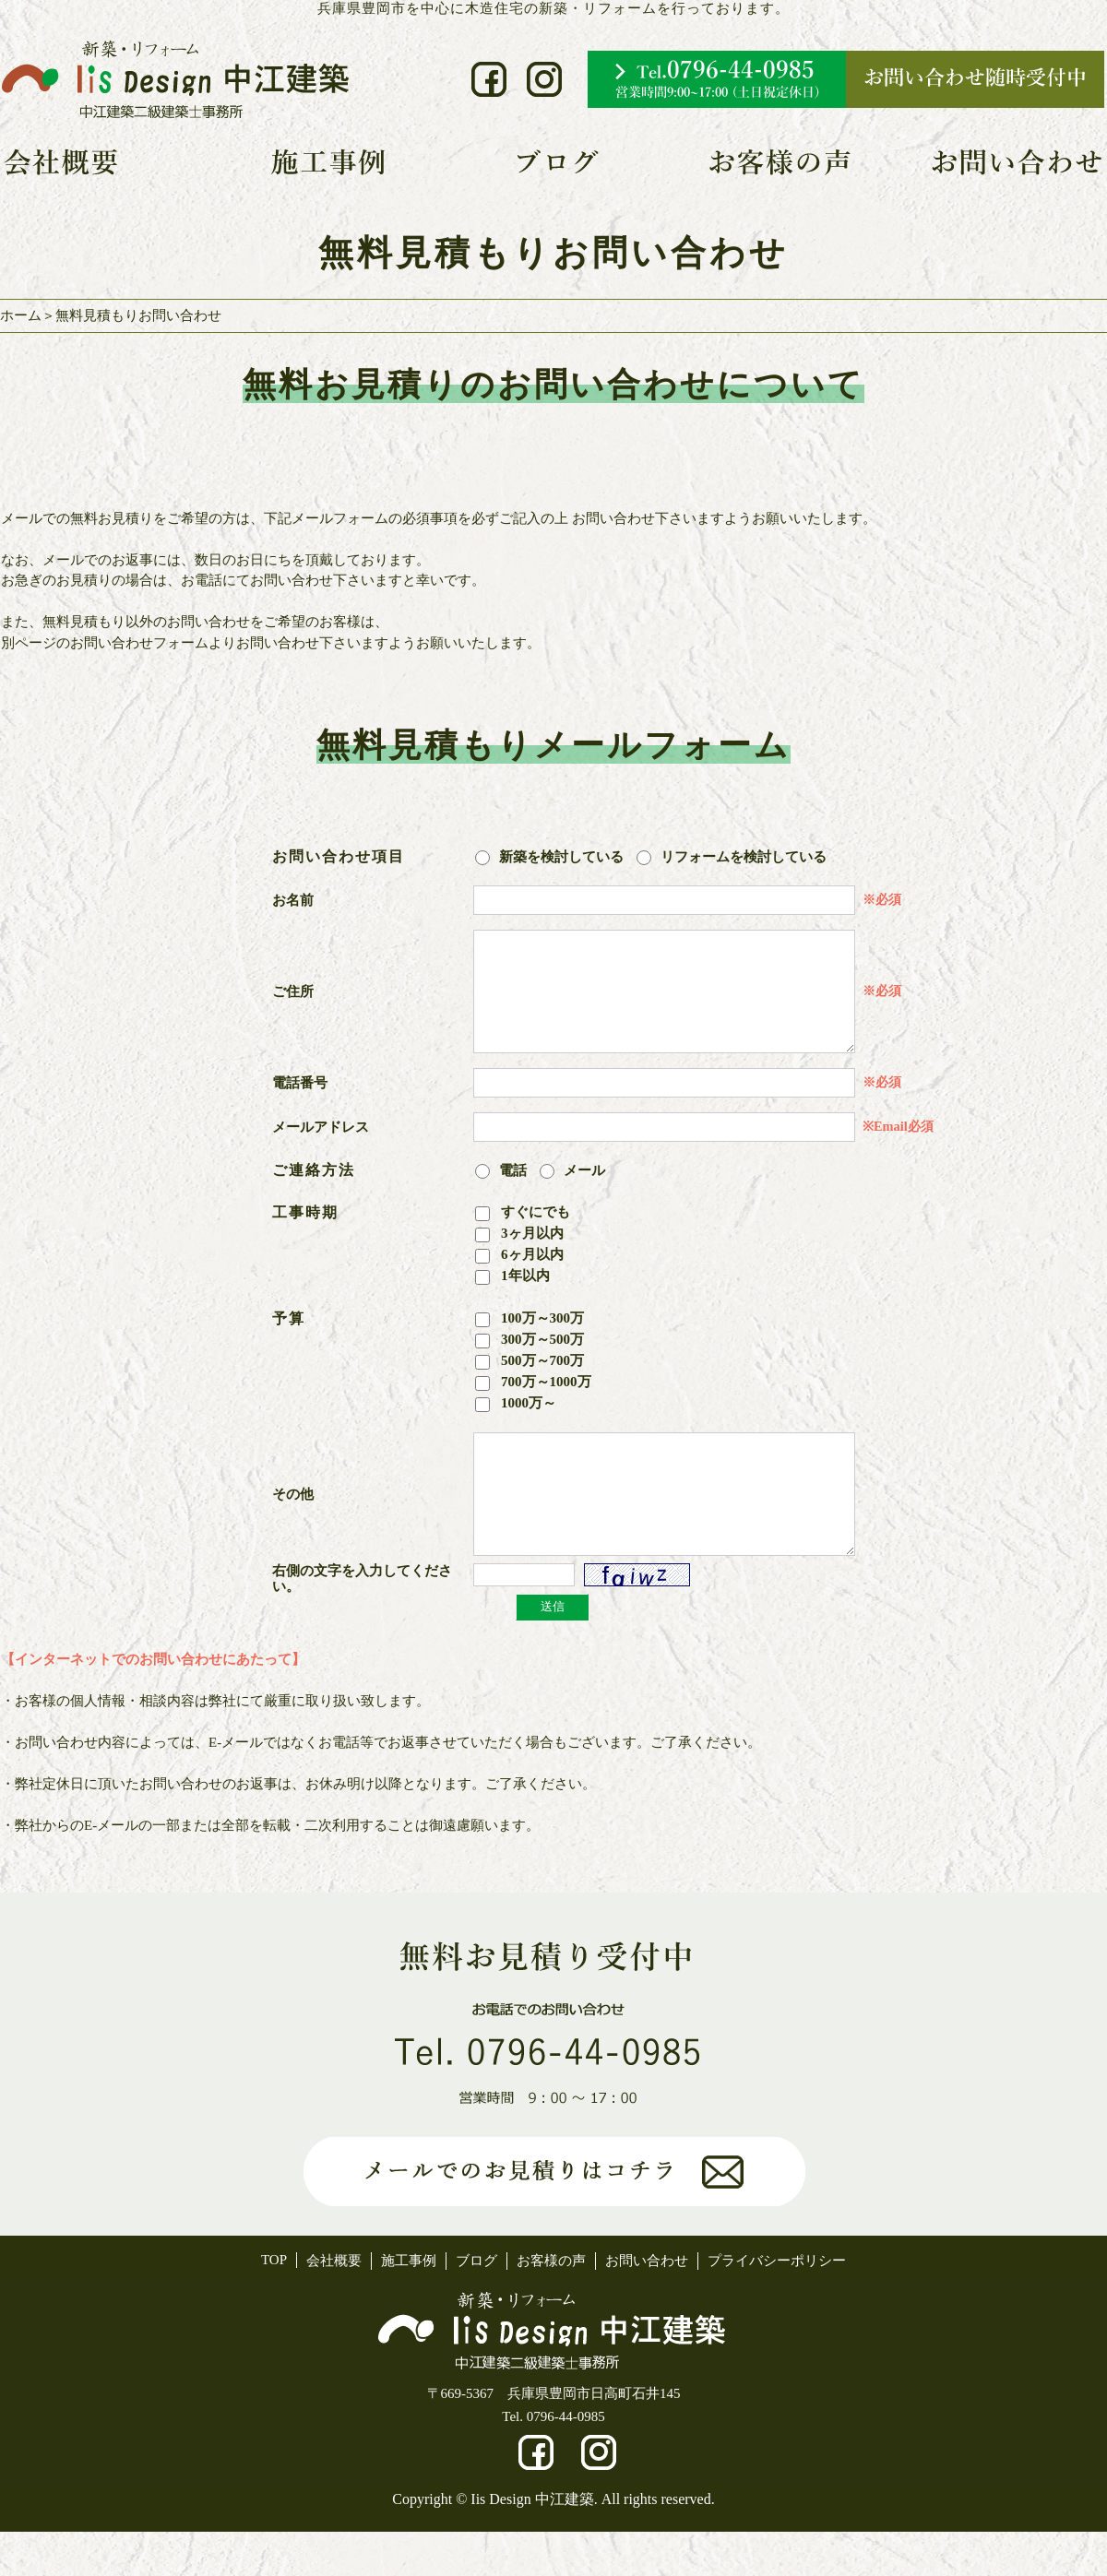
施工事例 (408, 2304)
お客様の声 (551, 2304)
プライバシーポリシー (777, 2304)
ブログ (476, 2304)
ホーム (21, 315)
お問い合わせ (646, 2304)
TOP (274, 2304)
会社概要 (334, 2304)
